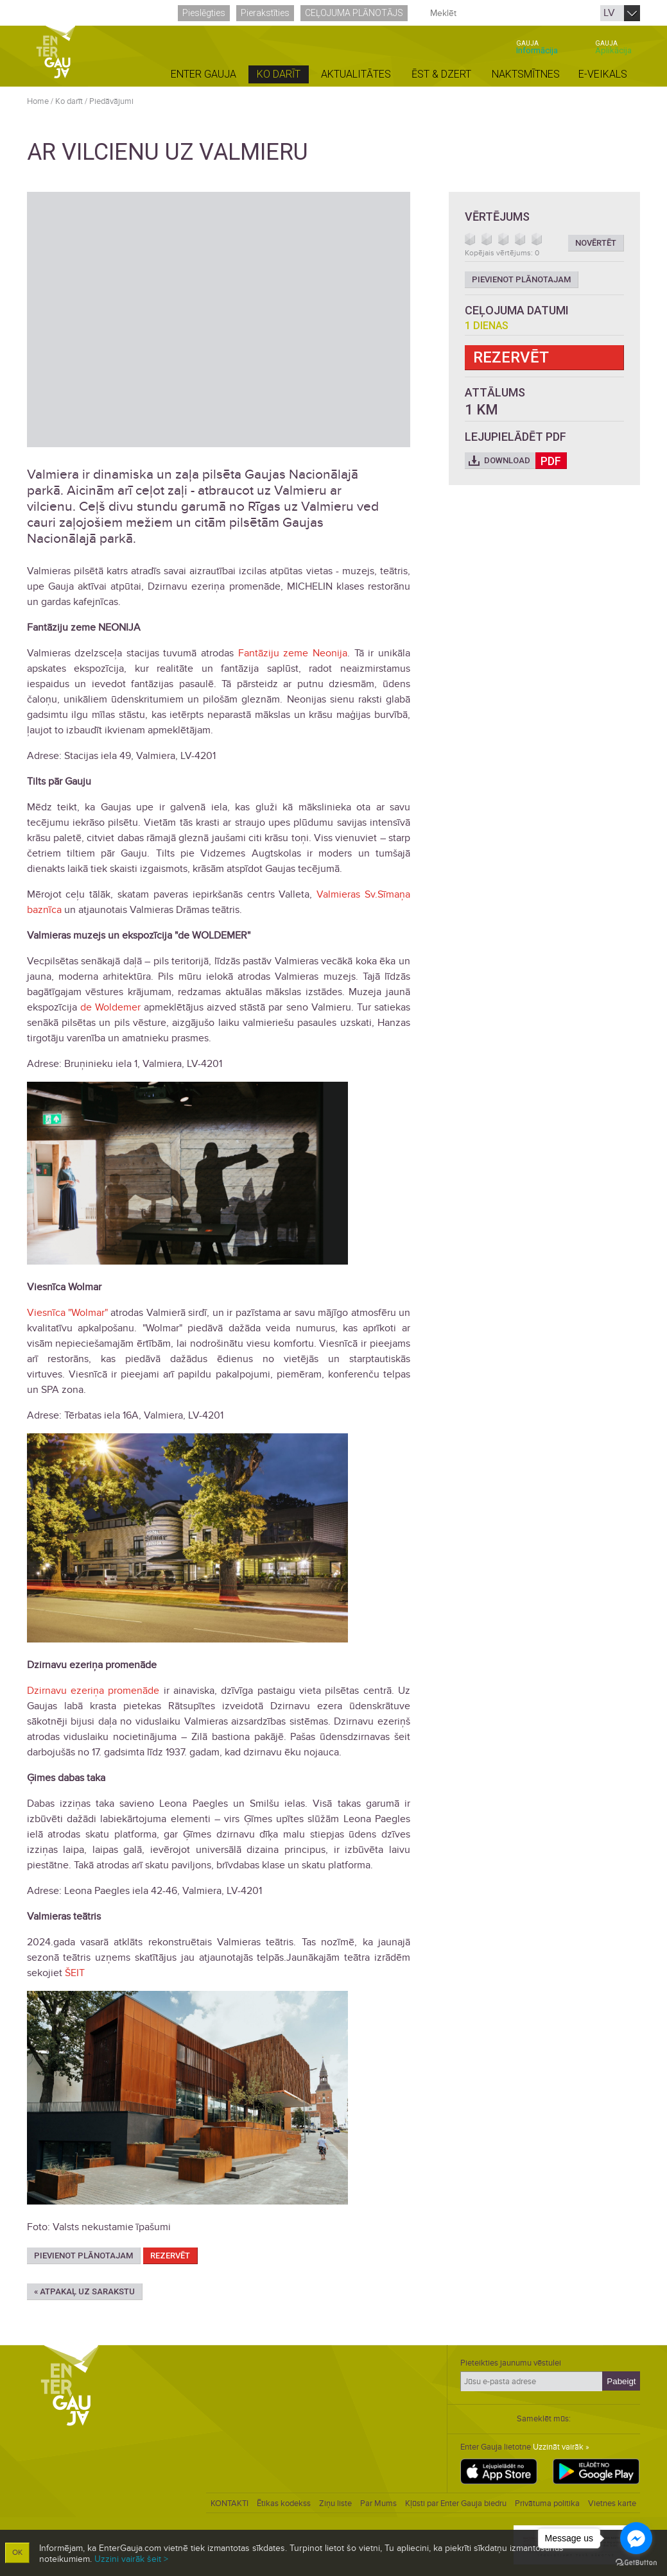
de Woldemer (110, 1007)
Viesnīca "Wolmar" (67, 1312)
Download (525, 460)
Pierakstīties (265, 13)
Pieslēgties (203, 13)
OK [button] (17, 2552)
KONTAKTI (229, 2503)
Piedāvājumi (111, 101)
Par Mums (378, 2503)
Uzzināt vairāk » (561, 2447)
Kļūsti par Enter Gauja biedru (456, 2503)
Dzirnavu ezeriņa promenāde (93, 1690)
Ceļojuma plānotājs (354, 13)
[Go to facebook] (636, 2538)
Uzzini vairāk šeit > (131, 2559)
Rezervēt (170, 2255)
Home (38, 101)
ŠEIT (75, 1972)
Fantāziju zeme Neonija (292, 653)
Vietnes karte (612, 2503)
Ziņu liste (335, 2503)
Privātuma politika (547, 2503)
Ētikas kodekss (284, 2503)
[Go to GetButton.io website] (636, 2563)
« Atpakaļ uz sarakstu (84, 2291)
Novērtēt (595, 243)
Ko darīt (69, 101)
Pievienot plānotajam (83, 2255)
